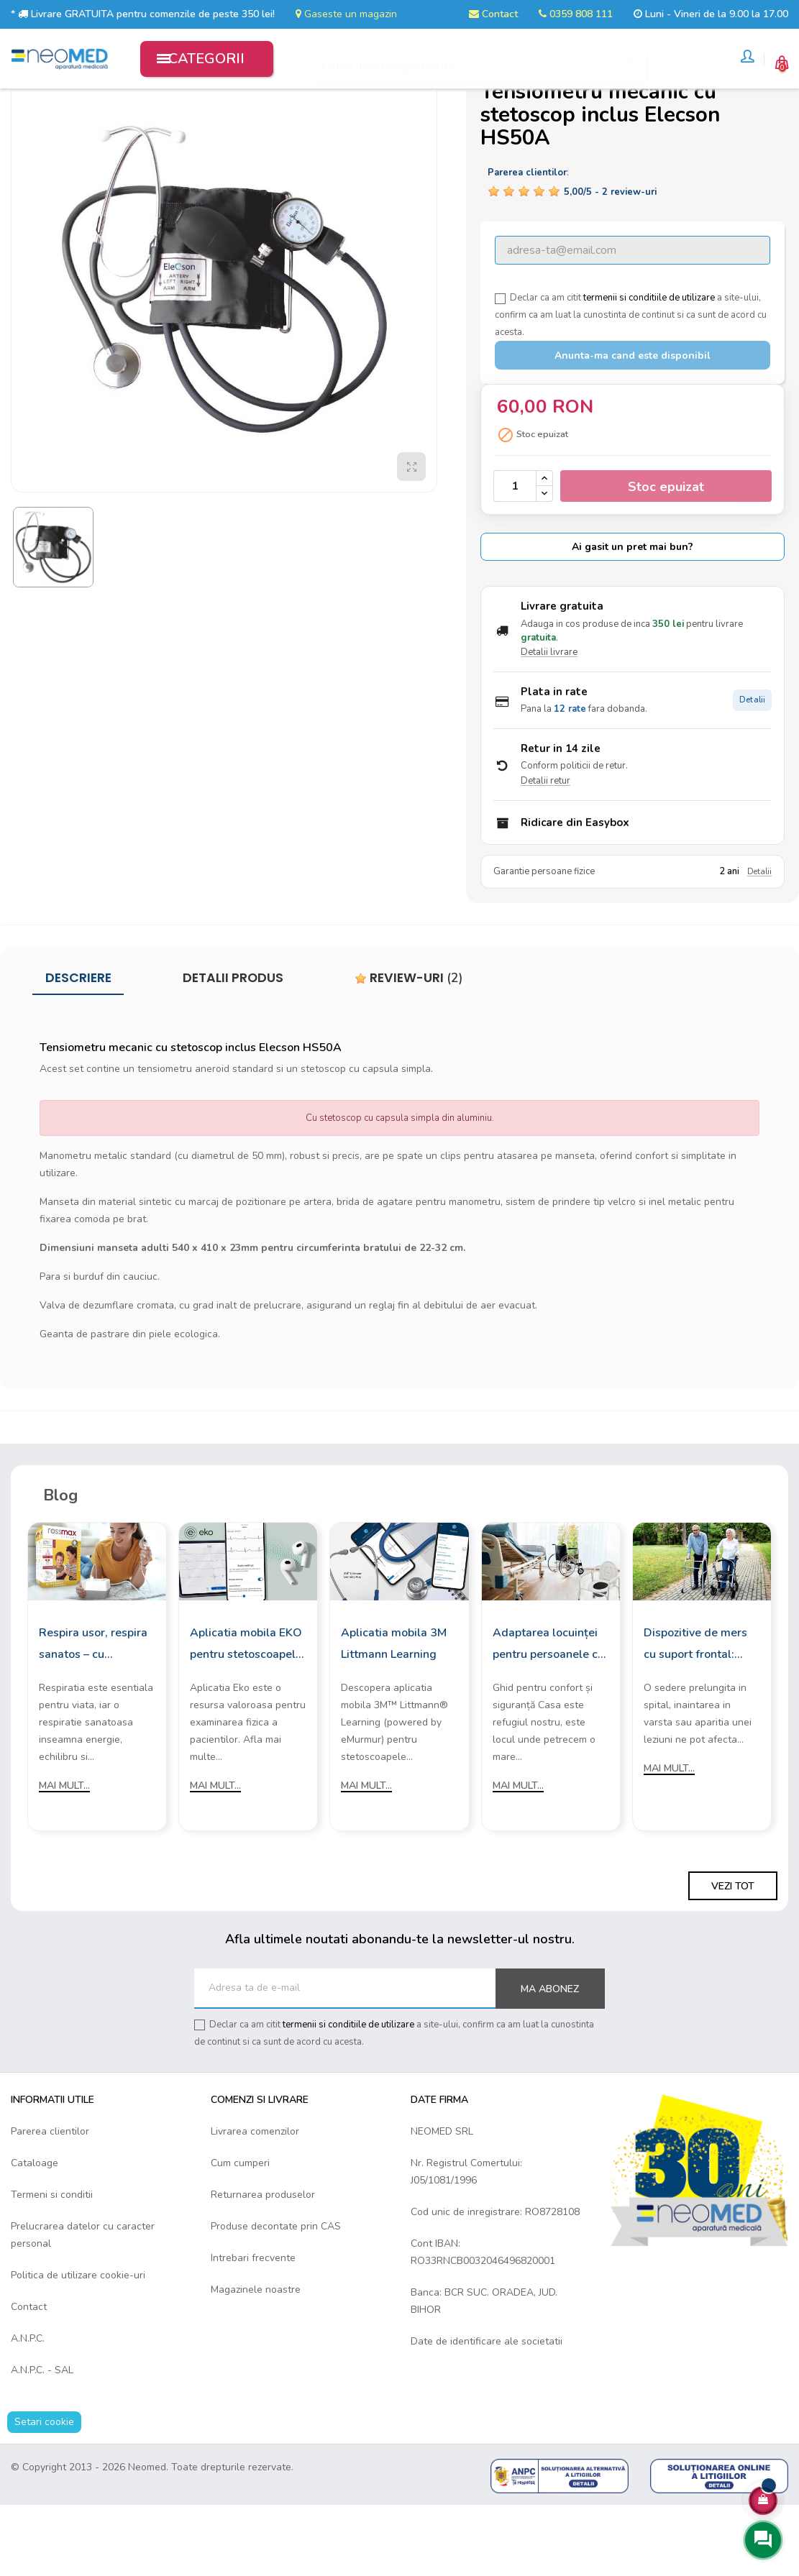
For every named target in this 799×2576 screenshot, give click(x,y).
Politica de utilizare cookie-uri (78, 2346)
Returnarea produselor (263, 2266)
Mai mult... (64, 1857)
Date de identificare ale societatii (486, 2412)
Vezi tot (732, 1957)
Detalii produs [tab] (233, 1049)
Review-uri (409, 1049)
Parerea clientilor (50, 2202)
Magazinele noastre (256, 2361)
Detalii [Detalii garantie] (759, 942)
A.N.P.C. (28, 2409)
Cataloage (34, 2234)
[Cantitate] (515, 557)
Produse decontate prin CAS (276, 2297)
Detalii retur (545, 851)
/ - (610, 262)
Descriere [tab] (78, 1049)
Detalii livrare (549, 723)
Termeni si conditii (52, 2266)
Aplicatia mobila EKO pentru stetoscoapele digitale (246, 1716)
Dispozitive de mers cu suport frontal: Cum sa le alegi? (695, 1716)
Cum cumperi (240, 2234)
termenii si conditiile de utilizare (649, 368)
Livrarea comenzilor (255, 2202)
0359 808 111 (576, 14)
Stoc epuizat (666, 557)
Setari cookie (44, 2493)
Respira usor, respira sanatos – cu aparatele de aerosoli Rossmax (95, 1716)
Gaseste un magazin (346, 14)
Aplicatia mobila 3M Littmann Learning (394, 1714)
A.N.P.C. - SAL (42, 2441)
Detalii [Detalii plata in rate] (752, 771)
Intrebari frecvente (253, 2329)
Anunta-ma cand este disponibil (632, 427)
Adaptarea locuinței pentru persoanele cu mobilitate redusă (548, 1716)
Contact (493, 14)
